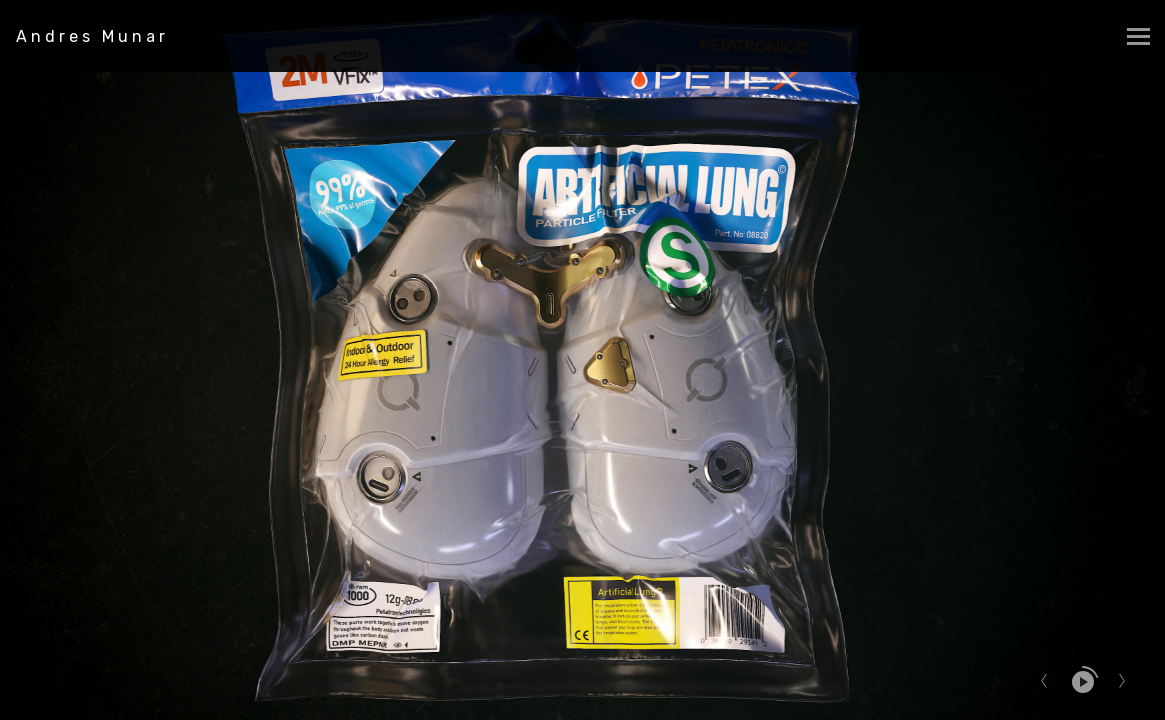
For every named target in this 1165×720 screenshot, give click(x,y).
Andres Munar (92, 36)
